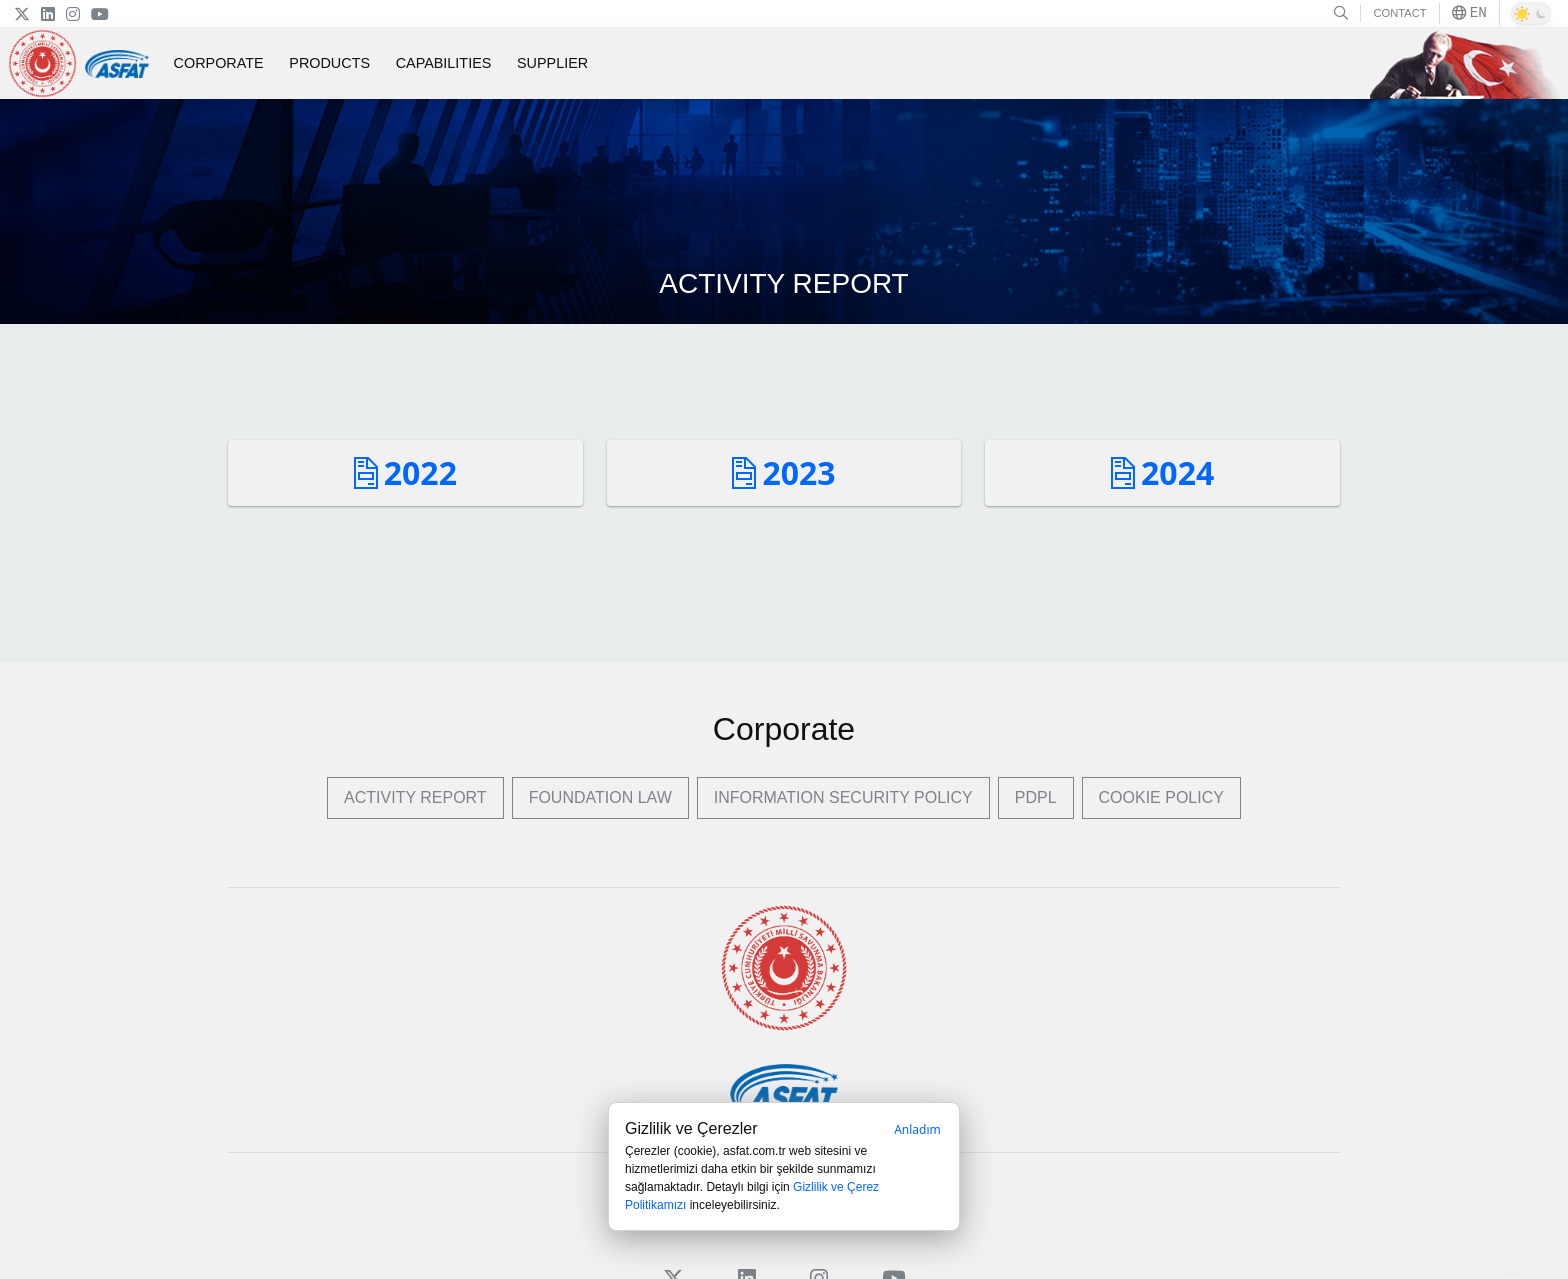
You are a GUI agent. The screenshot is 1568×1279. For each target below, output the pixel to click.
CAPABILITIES (444, 63)
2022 (405, 472)
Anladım (917, 1129)
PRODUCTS (329, 63)
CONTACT (1399, 13)
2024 (1162, 472)
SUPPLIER (552, 63)
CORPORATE (219, 63)
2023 (783, 472)
